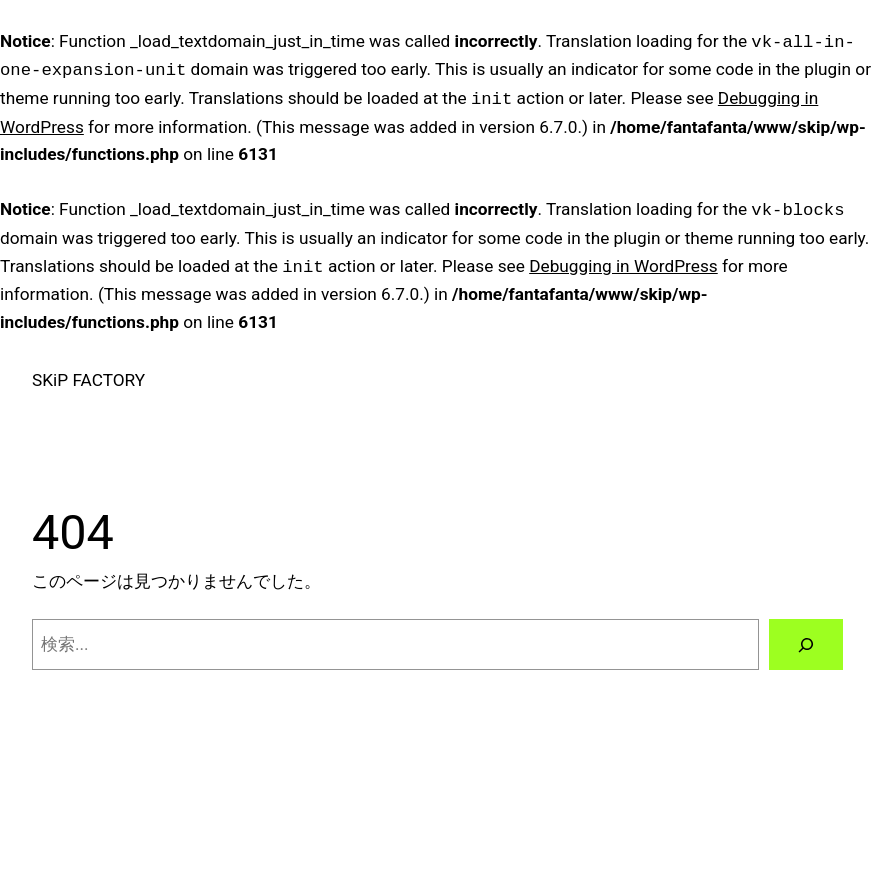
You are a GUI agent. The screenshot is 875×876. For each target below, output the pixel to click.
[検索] (806, 644)
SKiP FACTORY (88, 380)
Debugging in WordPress (623, 267)
